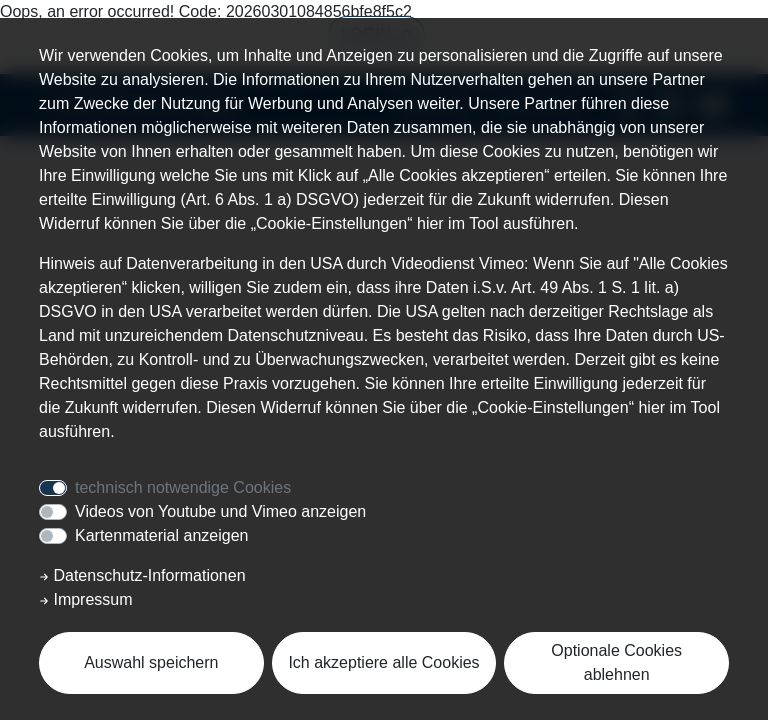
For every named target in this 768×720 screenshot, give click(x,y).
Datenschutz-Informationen (142, 575)
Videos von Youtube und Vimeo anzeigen (220, 511)
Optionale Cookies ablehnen (616, 662)
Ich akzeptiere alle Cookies (383, 662)
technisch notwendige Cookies (183, 487)
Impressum (86, 599)
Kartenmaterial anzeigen (161, 535)
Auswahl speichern (151, 662)
